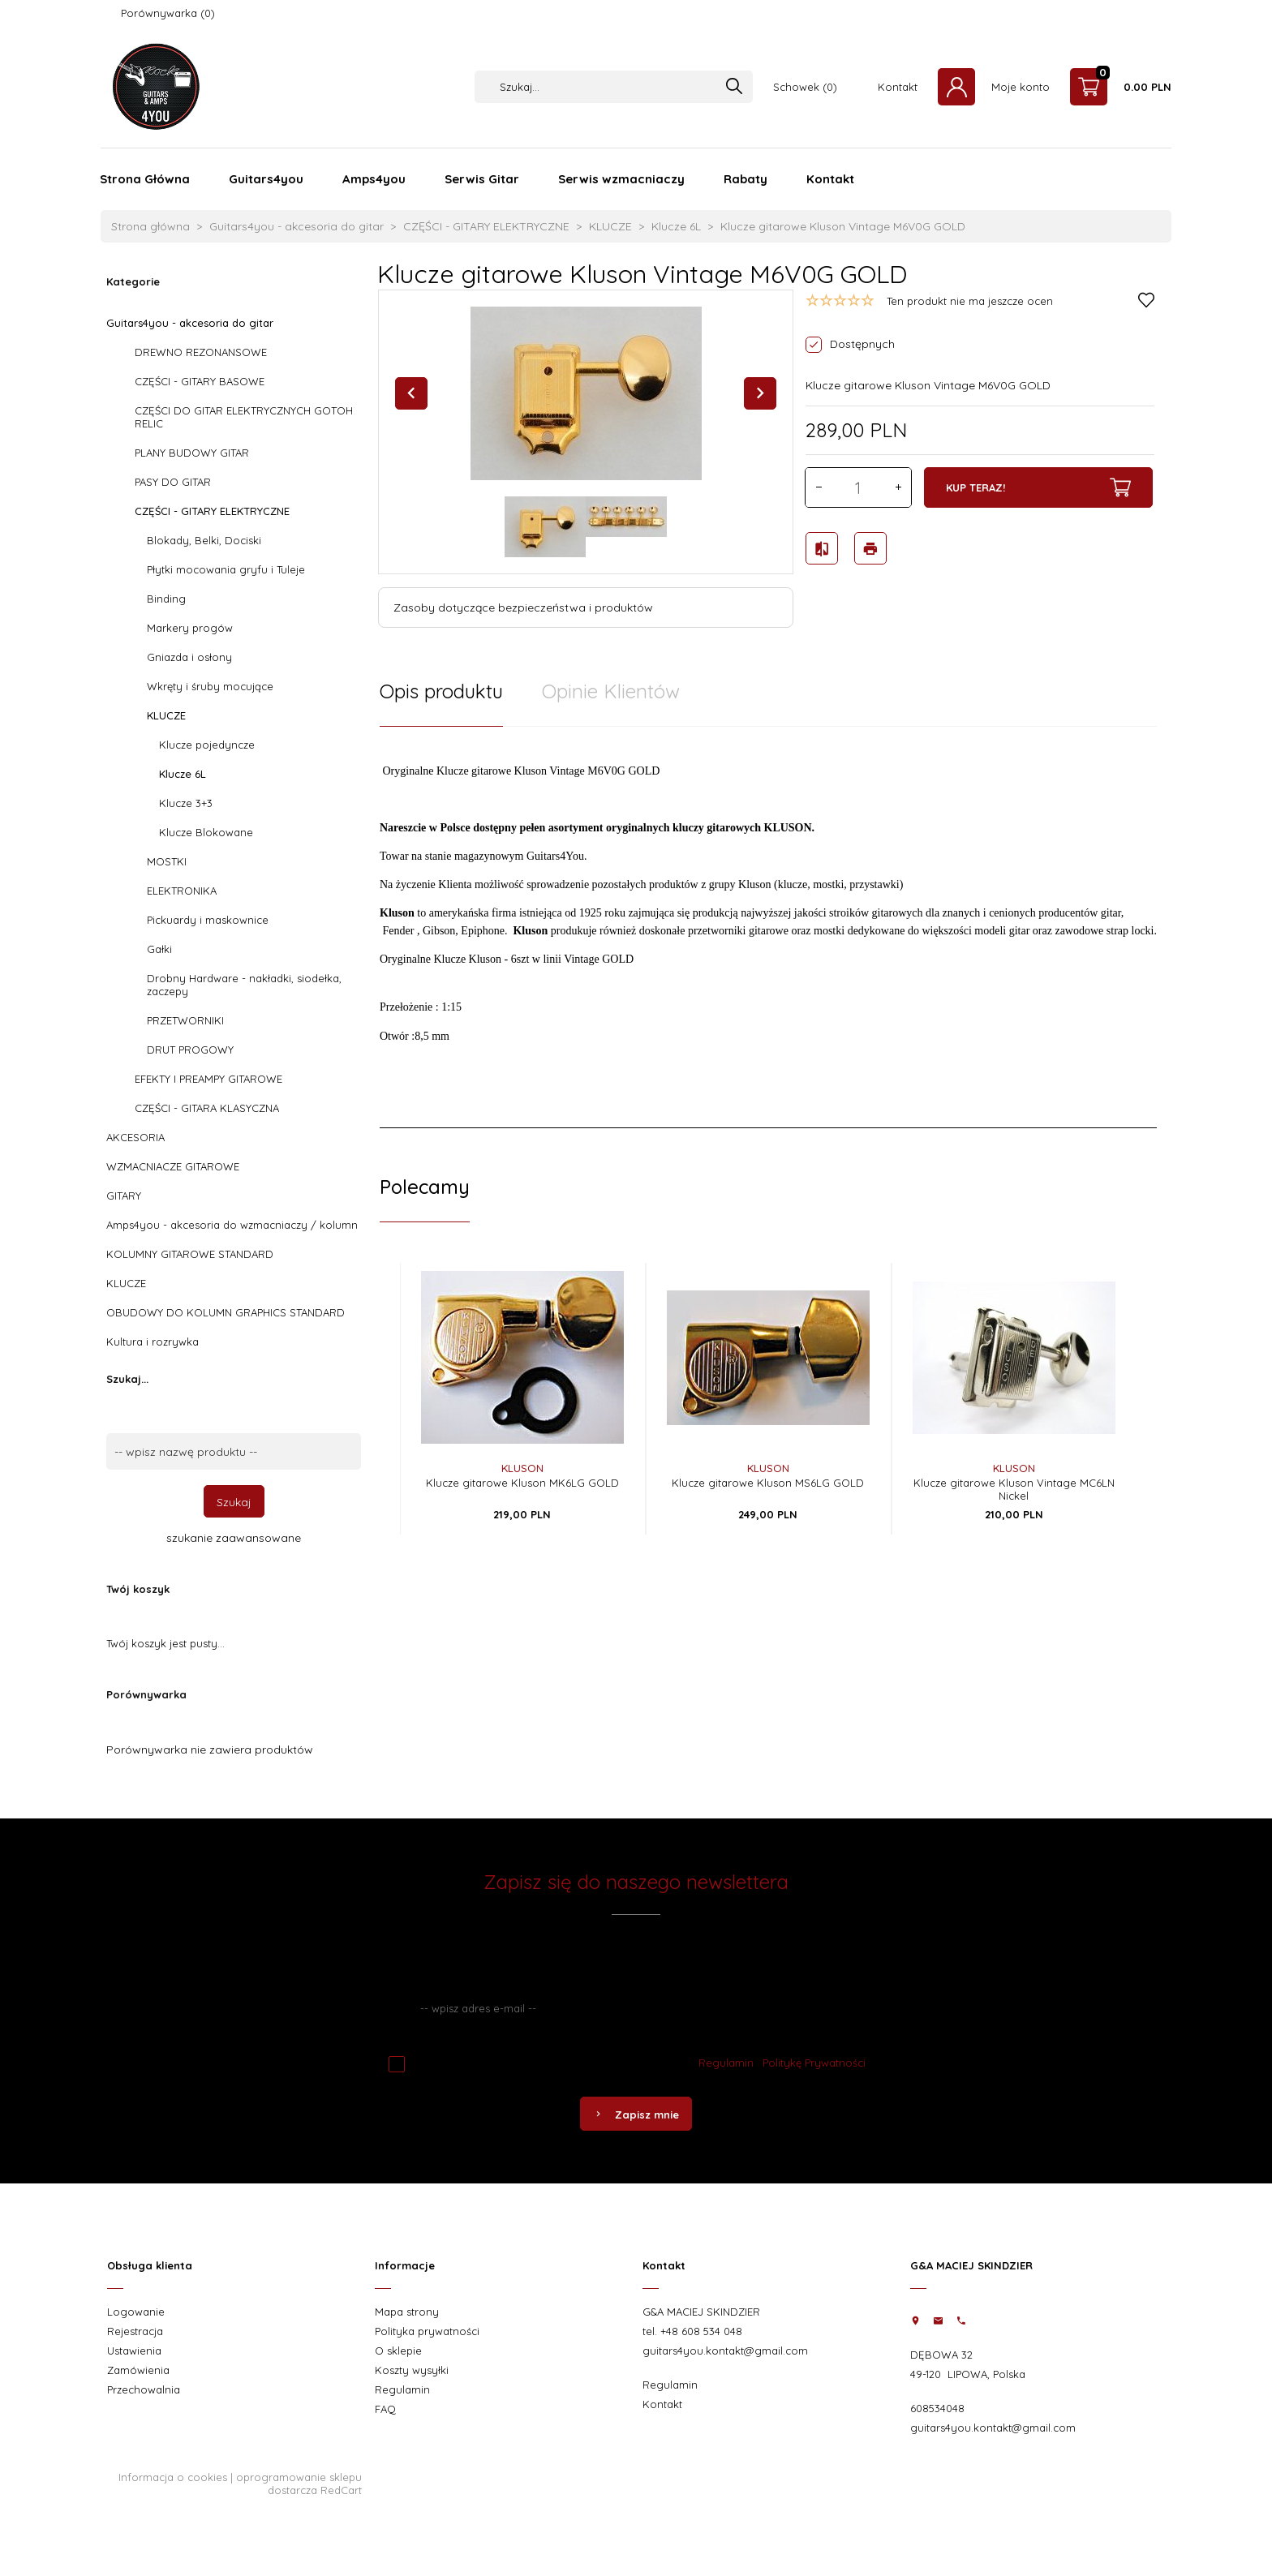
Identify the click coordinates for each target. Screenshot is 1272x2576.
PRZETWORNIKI (185, 1020)
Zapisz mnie (636, 2114)
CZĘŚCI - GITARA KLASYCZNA (207, 1107)
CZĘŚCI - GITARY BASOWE (199, 381)
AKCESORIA (135, 1137)
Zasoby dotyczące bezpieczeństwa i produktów (523, 607)
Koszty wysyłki (412, 2369)
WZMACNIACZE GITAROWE (172, 1166)
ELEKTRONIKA (182, 890)
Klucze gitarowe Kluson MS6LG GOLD (768, 1482)
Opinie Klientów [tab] (611, 691)
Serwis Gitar (482, 179)
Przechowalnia (143, 2389)
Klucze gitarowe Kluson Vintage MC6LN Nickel (1014, 1489)
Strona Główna (145, 179)
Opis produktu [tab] (441, 691)
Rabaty (745, 179)
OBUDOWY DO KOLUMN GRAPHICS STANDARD (225, 1312)
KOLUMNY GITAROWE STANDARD (189, 1253)
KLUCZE (166, 715)
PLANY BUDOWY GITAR (192, 452)
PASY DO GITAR (173, 481)
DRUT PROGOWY (190, 1049)
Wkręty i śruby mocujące (210, 686)
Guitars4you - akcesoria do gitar (189, 322)
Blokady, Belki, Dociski (204, 540)
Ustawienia (134, 2350)
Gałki (159, 948)
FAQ (385, 2408)
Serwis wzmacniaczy (621, 179)
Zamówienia (138, 2369)
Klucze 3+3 (186, 802)
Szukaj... (127, 1378)
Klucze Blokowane (206, 832)
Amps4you (374, 179)
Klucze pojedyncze (207, 744)
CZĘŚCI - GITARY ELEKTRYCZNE (212, 510)
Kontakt (897, 86)
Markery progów (190, 627)
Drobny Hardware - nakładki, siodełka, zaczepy (244, 985)
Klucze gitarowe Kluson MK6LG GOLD (522, 1482)
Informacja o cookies (172, 2477)
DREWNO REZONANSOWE (201, 352)
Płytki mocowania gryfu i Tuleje (226, 569)
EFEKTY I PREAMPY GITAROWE (208, 1078)
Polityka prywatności (427, 2331)
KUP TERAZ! (1038, 487)
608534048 (937, 2408)
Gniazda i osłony (189, 656)
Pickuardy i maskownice (208, 919)
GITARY (123, 1195)
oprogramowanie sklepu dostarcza (299, 2484)
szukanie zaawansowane (233, 1538)
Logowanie (136, 2311)
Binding (166, 598)
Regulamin (726, 2062)
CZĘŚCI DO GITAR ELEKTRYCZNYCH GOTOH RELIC (244, 417)
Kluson (522, 1468)
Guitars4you (266, 179)
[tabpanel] (768, 927)
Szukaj (234, 1502)
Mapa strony (407, 2311)
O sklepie (398, 2350)
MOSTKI (167, 861)
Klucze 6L (182, 773)
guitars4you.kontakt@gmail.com (725, 2350)
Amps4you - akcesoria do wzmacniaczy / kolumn (232, 1224)
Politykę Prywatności (814, 2062)
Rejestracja (135, 2331)
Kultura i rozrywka (152, 1341)
